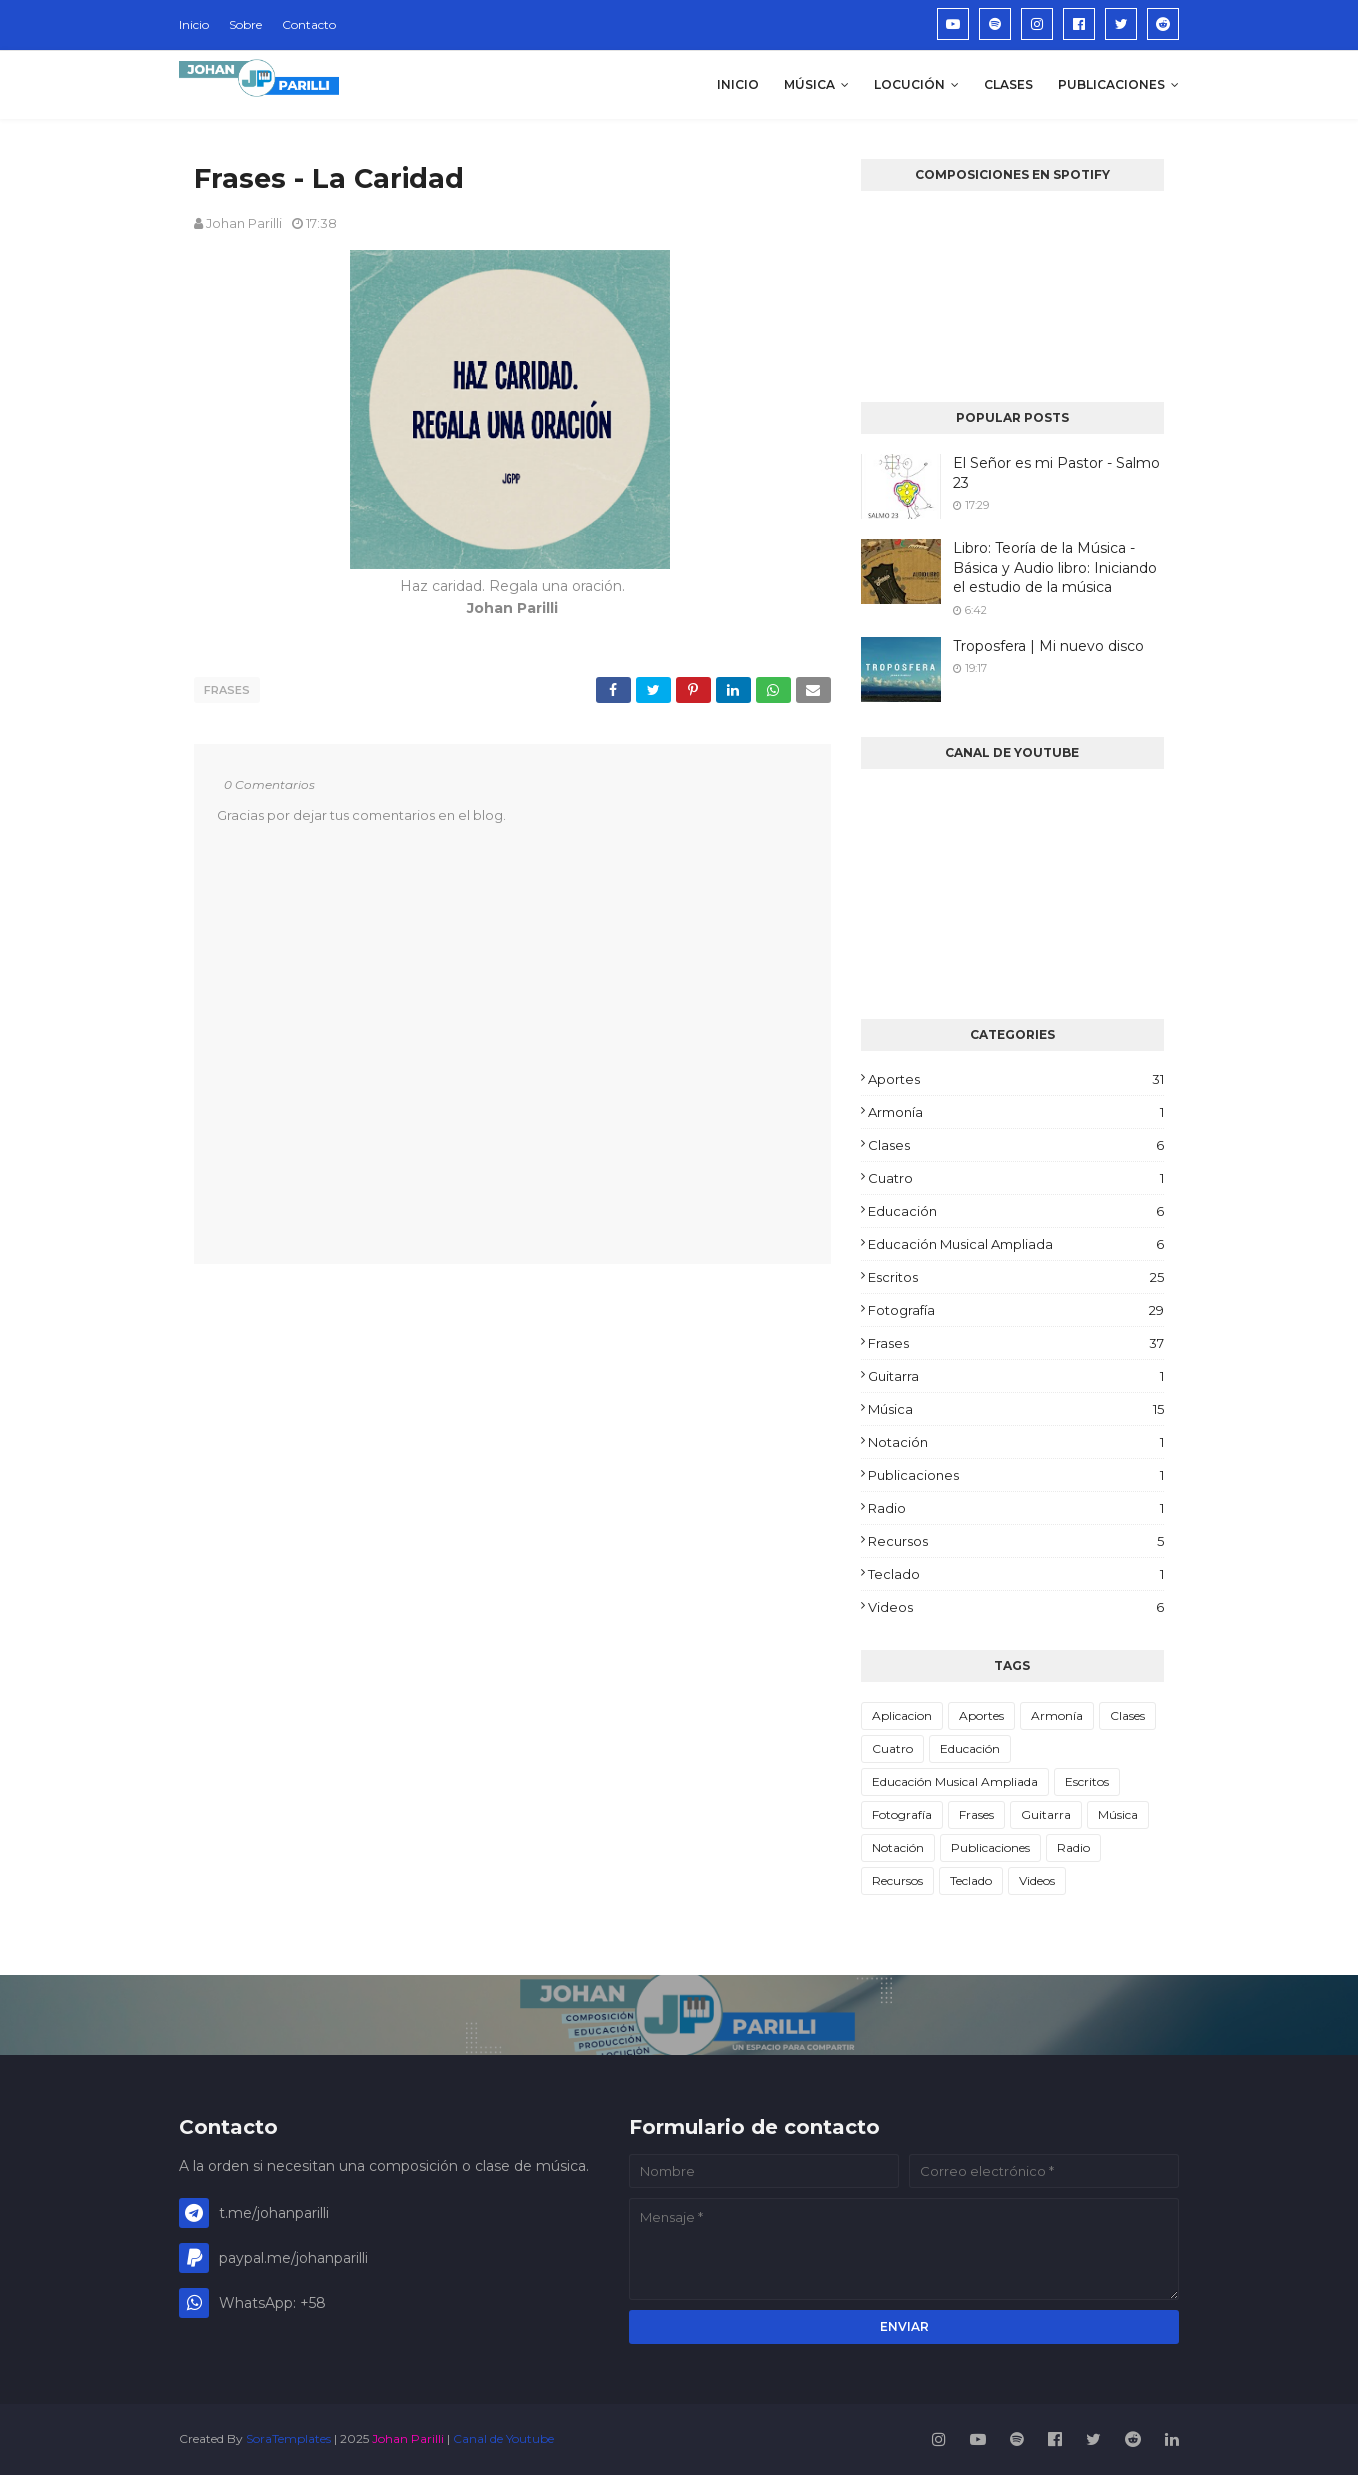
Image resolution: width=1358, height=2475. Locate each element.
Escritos (1016, 1277)
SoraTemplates (288, 2438)
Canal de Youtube (503, 2438)
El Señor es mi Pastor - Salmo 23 (1056, 473)
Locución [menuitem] (909, 84)
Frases (227, 690)
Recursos (1016, 1541)
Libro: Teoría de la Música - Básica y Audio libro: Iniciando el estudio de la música (1055, 567)
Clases (1016, 1145)
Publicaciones (1016, 1475)
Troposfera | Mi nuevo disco (1048, 646)
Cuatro (1016, 1178)
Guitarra (1016, 1376)
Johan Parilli (244, 223)
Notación (1016, 1442)
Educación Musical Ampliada (1016, 1244)
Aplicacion (902, 1715)
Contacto (309, 24)
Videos (1016, 1607)
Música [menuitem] (809, 84)
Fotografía (1016, 1310)
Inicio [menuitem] (738, 84)
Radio (1016, 1508)
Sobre (245, 24)
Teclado (1016, 1574)
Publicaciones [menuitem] (1111, 84)
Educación (1016, 1211)
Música (1016, 1409)
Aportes (1016, 1079)
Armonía (1016, 1112)
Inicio (194, 24)
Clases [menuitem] (1008, 84)
